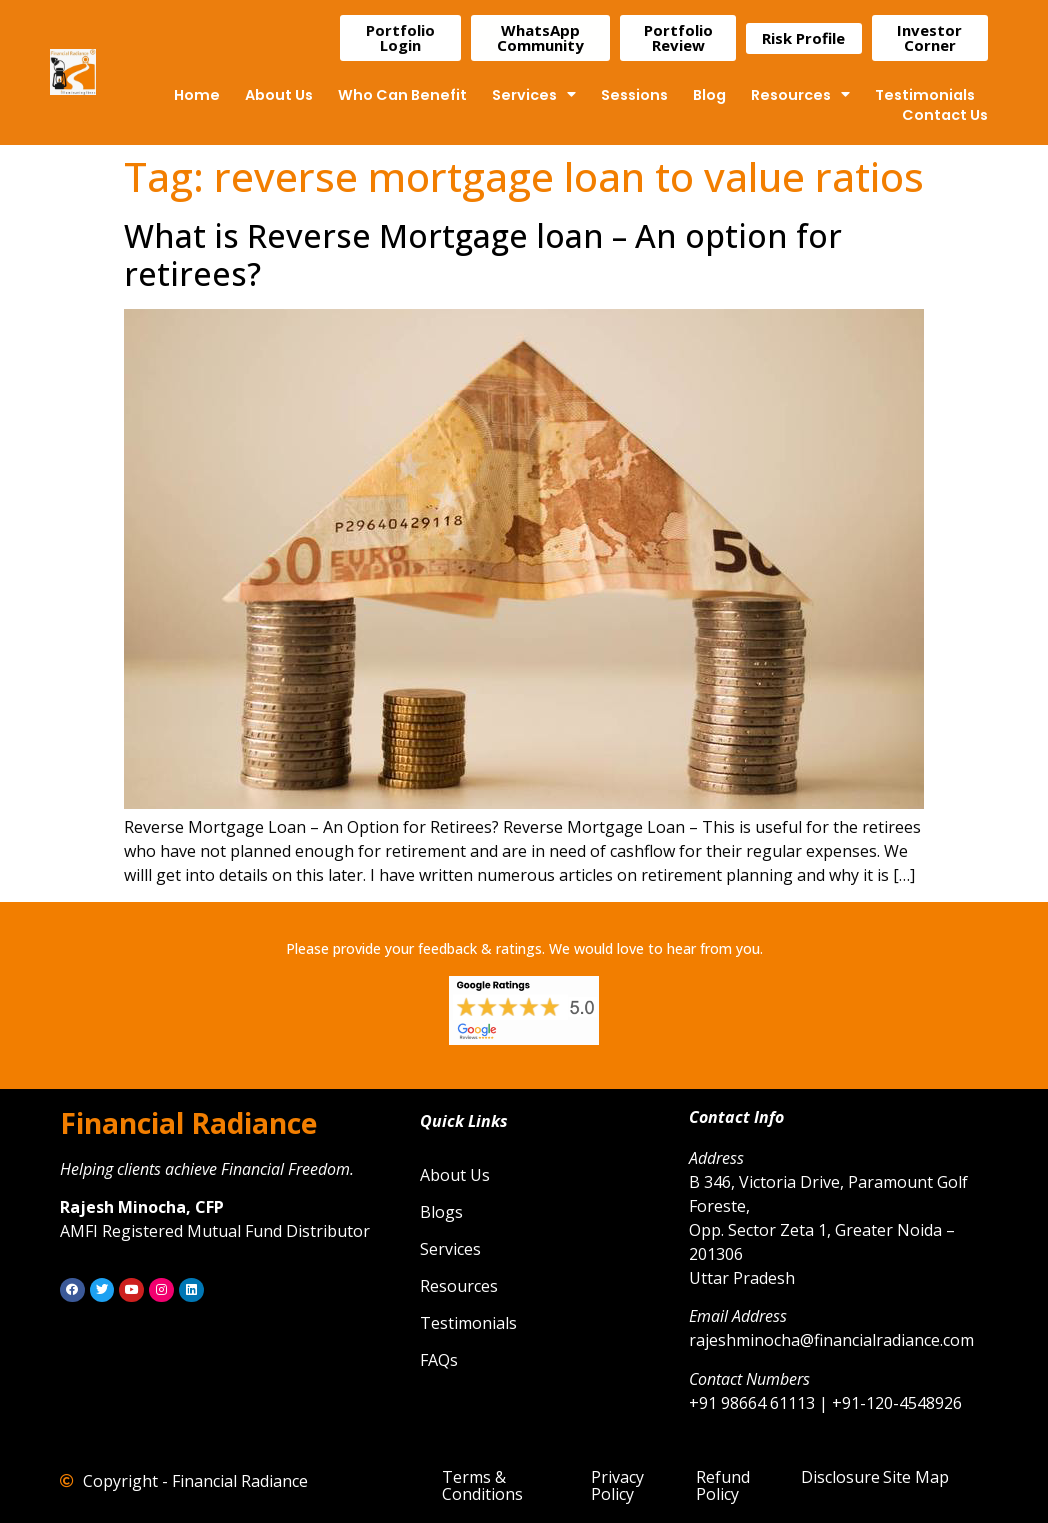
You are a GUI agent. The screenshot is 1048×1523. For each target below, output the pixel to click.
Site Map (916, 1477)
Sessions (634, 95)
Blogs (441, 1212)
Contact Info (736, 1117)
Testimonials (925, 95)
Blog (709, 95)
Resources (800, 95)
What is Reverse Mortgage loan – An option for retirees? (483, 254)
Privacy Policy (617, 1485)
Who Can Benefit (402, 95)
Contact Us (945, 115)
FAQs (439, 1360)
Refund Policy (723, 1485)
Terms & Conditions (482, 1485)
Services (534, 95)
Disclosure (840, 1477)
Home (197, 95)
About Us (279, 95)
